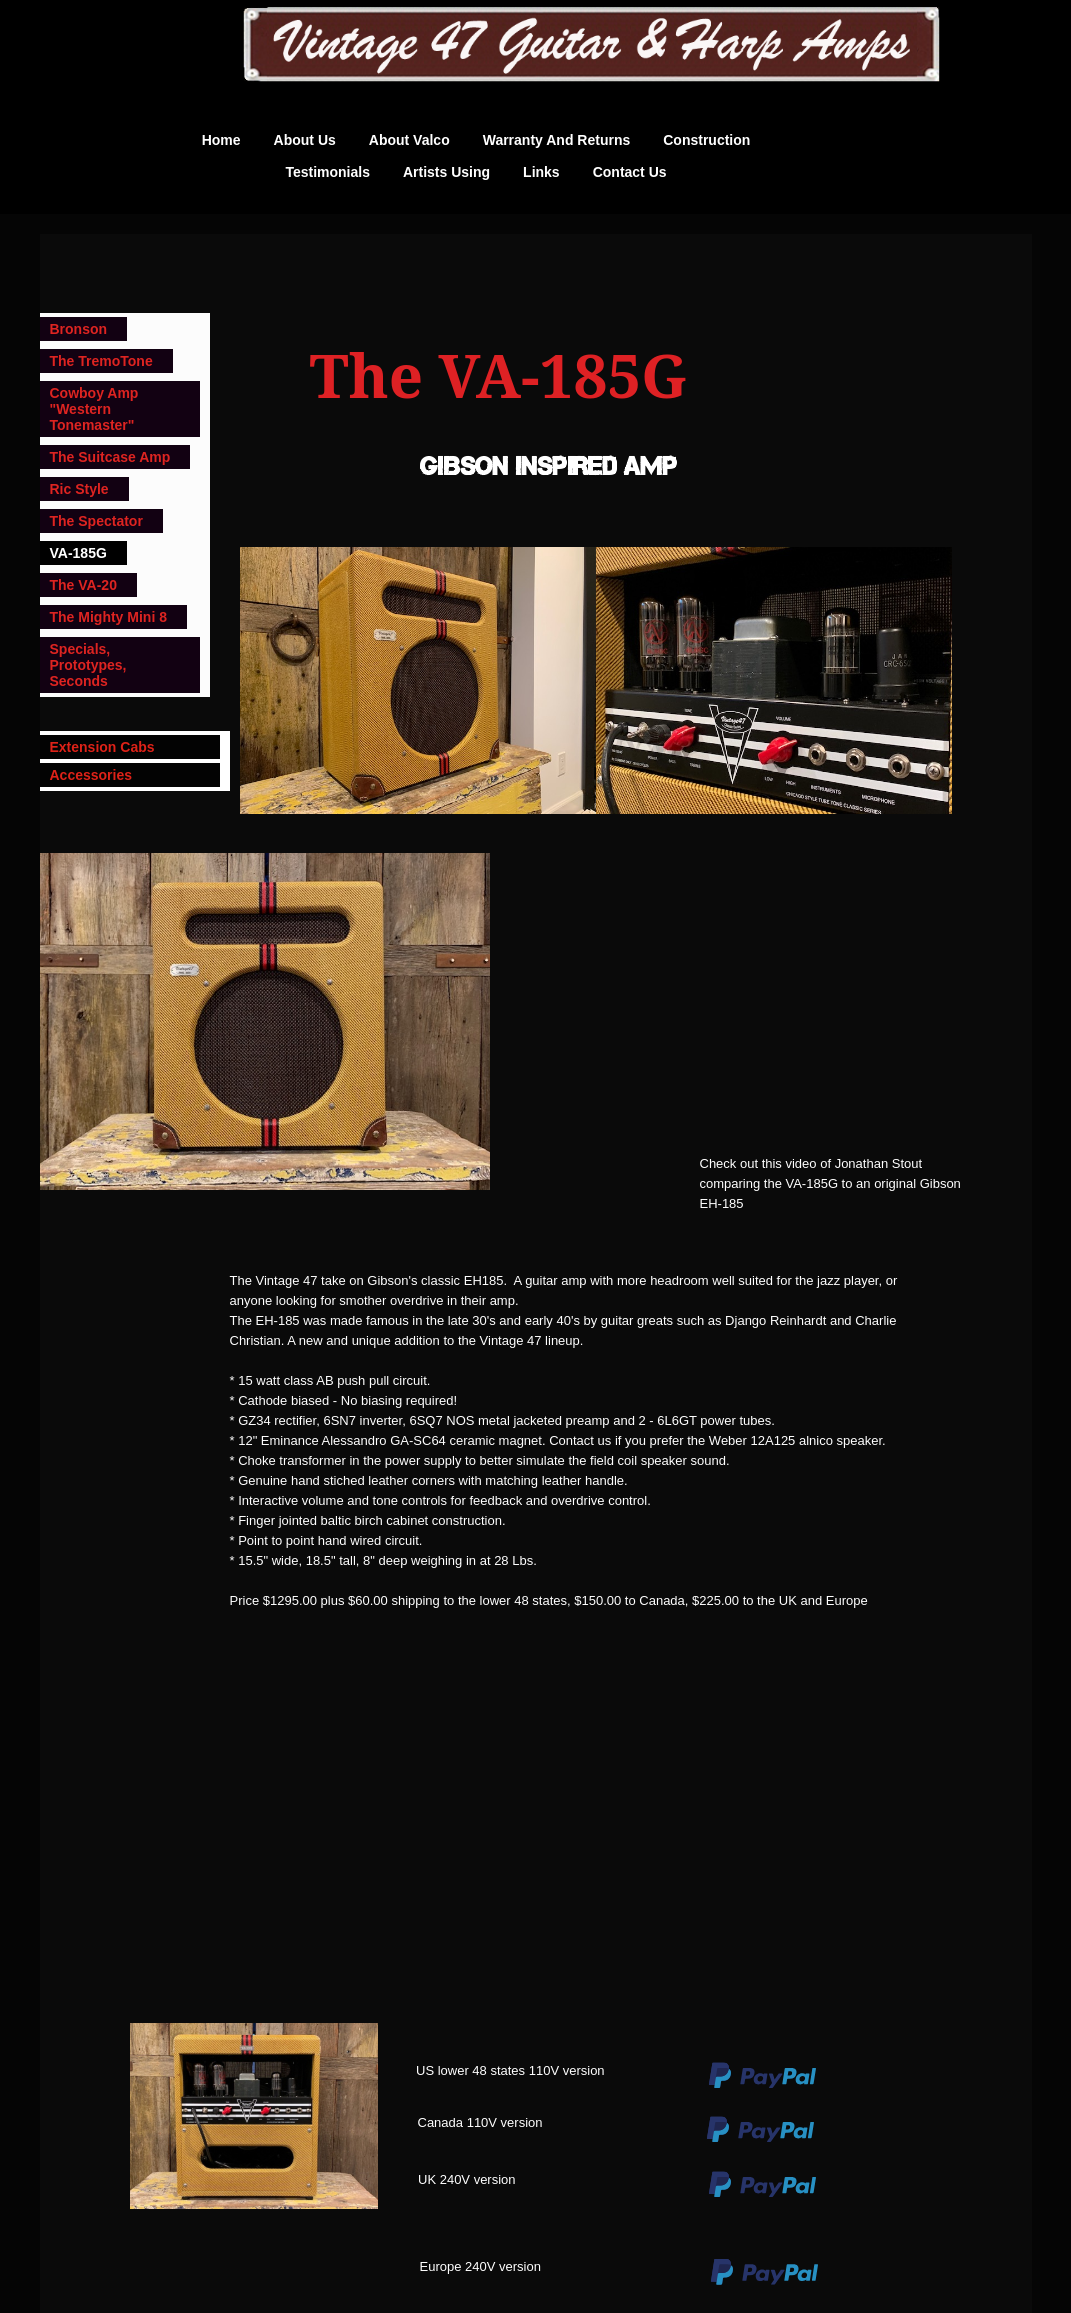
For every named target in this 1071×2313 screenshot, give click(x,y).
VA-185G (78, 553)
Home (221, 140)
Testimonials (327, 172)
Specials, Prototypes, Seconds (88, 665)
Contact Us (630, 172)
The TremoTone (101, 361)
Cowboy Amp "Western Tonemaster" (94, 409)
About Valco (409, 140)
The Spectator (96, 521)
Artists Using (446, 172)
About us (305, 140)
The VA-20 (83, 585)
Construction (706, 140)
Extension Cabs (102, 747)
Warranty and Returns (557, 140)
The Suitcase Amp (110, 457)
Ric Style (79, 489)
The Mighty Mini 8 (108, 617)
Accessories (91, 775)
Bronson (79, 329)
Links (541, 172)
